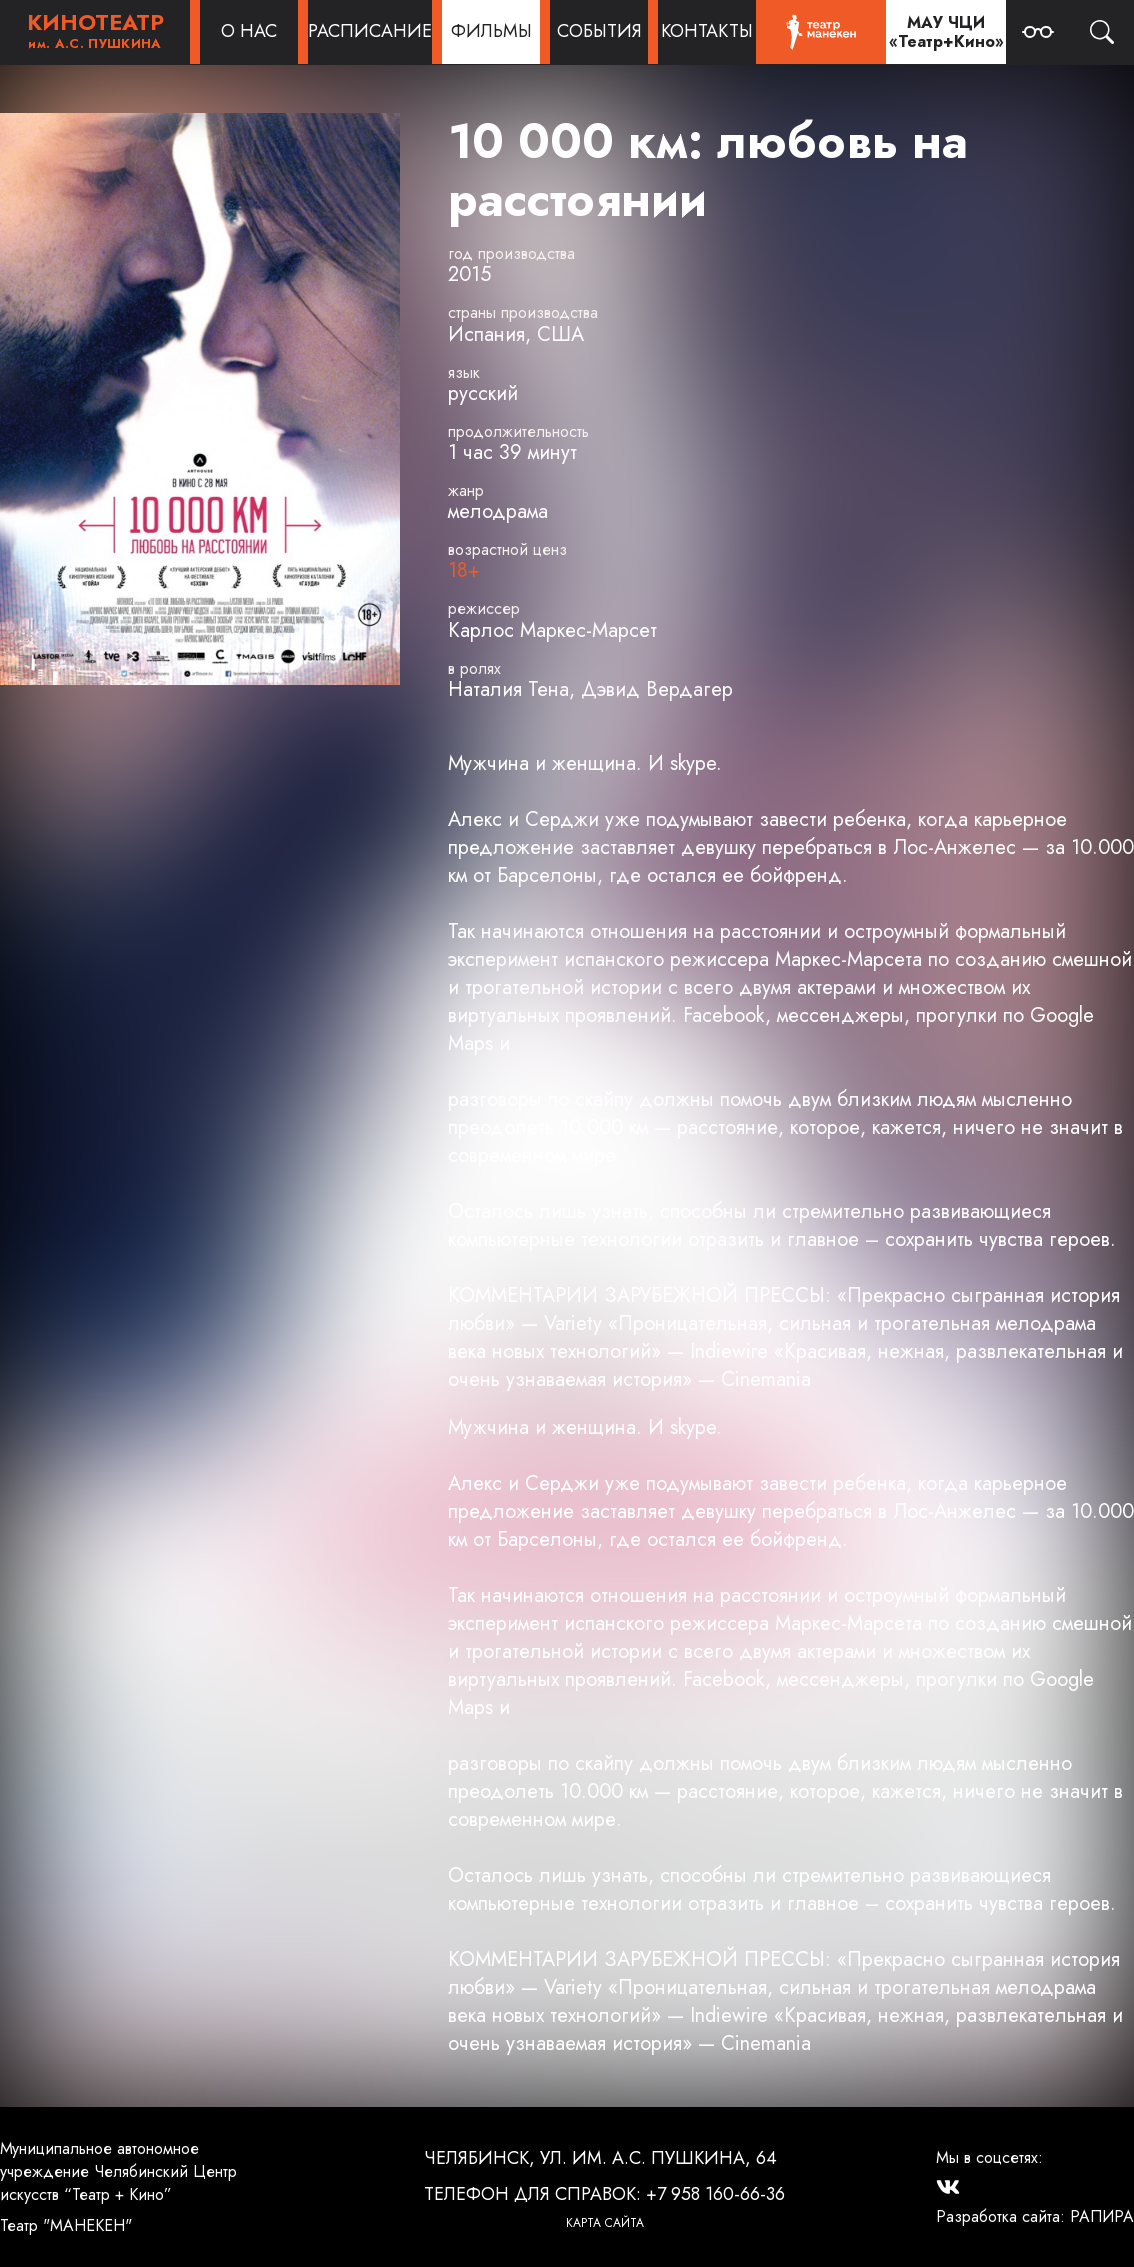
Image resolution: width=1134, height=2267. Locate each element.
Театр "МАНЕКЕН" (66, 2225)
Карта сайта (605, 2223)
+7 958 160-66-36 (715, 2194)
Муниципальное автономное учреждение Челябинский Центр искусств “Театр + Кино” (118, 2171)
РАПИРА (1102, 2216)
